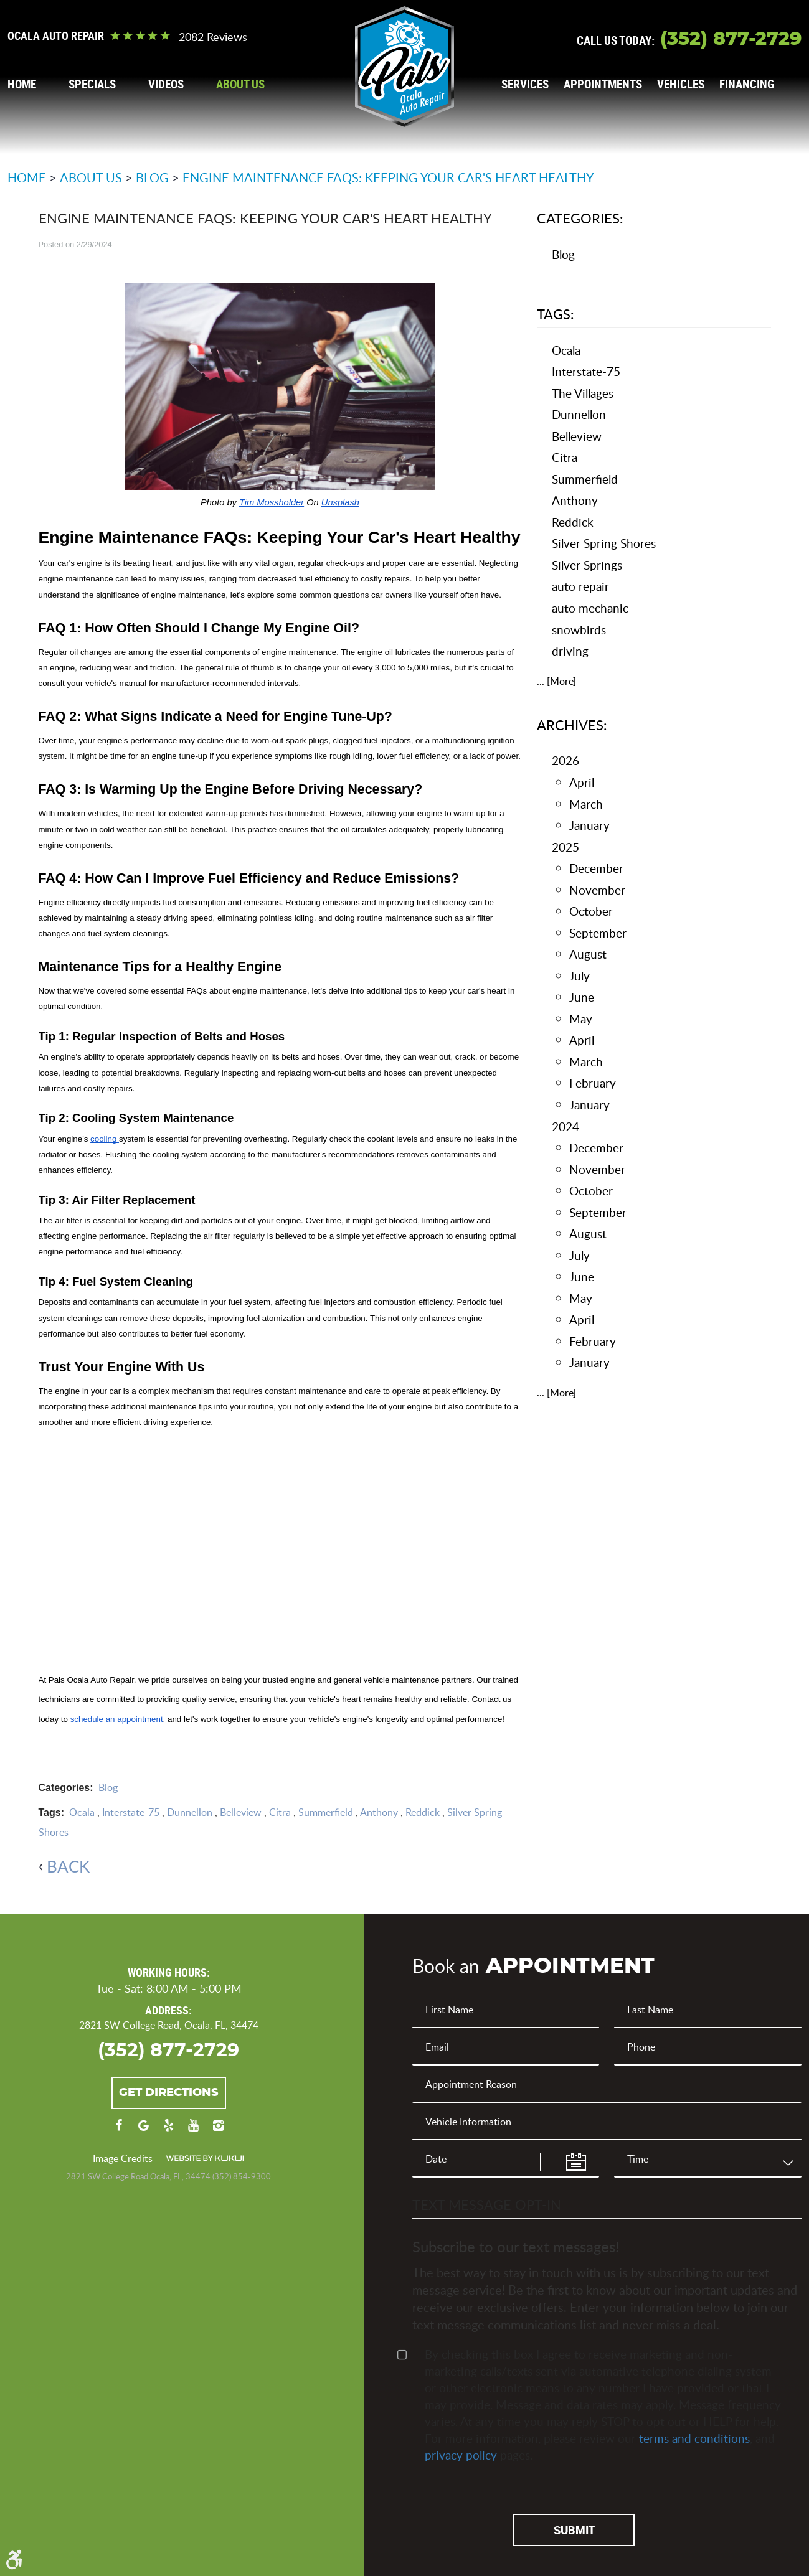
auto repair (580, 586)
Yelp (168, 2132)
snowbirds (579, 629)
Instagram (218, 2132)
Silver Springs (587, 565)
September (598, 932)
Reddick (422, 1812)
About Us (240, 84)
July (579, 975)
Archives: (572, 724)
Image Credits (123, 2159)
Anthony (379, 1812)
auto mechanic (590, 607)
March (586, 804)
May (580, 1018)
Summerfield (325, 1812)
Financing (746, 84)
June (581, 997)
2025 (565, 847)
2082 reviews (213, 36)
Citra (280, 1812)
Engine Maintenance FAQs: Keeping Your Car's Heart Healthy (388, 177)
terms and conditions (694, 2437)
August (588, 954)
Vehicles (680, 84)
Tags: (555, 313)
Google (143, 2132)
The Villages (582, 393)
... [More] (556, 681)
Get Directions (169, 2093)
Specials (92, 84)
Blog (152, 177)
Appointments (603, 84)
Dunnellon (189, 1812)
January (589, 825)
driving (570, 650)
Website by (205, 2159)
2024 (565, 1126)
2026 (565, 760)
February (592, 1082)
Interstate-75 (130, 1812)
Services (525, 84)
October (591, 911)
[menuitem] (21, 84)
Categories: (580, 218)
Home (21, 84)
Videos (166, 84)
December (596, 868)
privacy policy (461, 2454)
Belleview (241, 1812)
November (597, 889)
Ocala (82, 1812)
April (581, 782)
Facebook (118, 2132)
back (68, 1866)
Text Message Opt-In (486, 2204)
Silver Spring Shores (604, 543)
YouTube (193, 2132)
